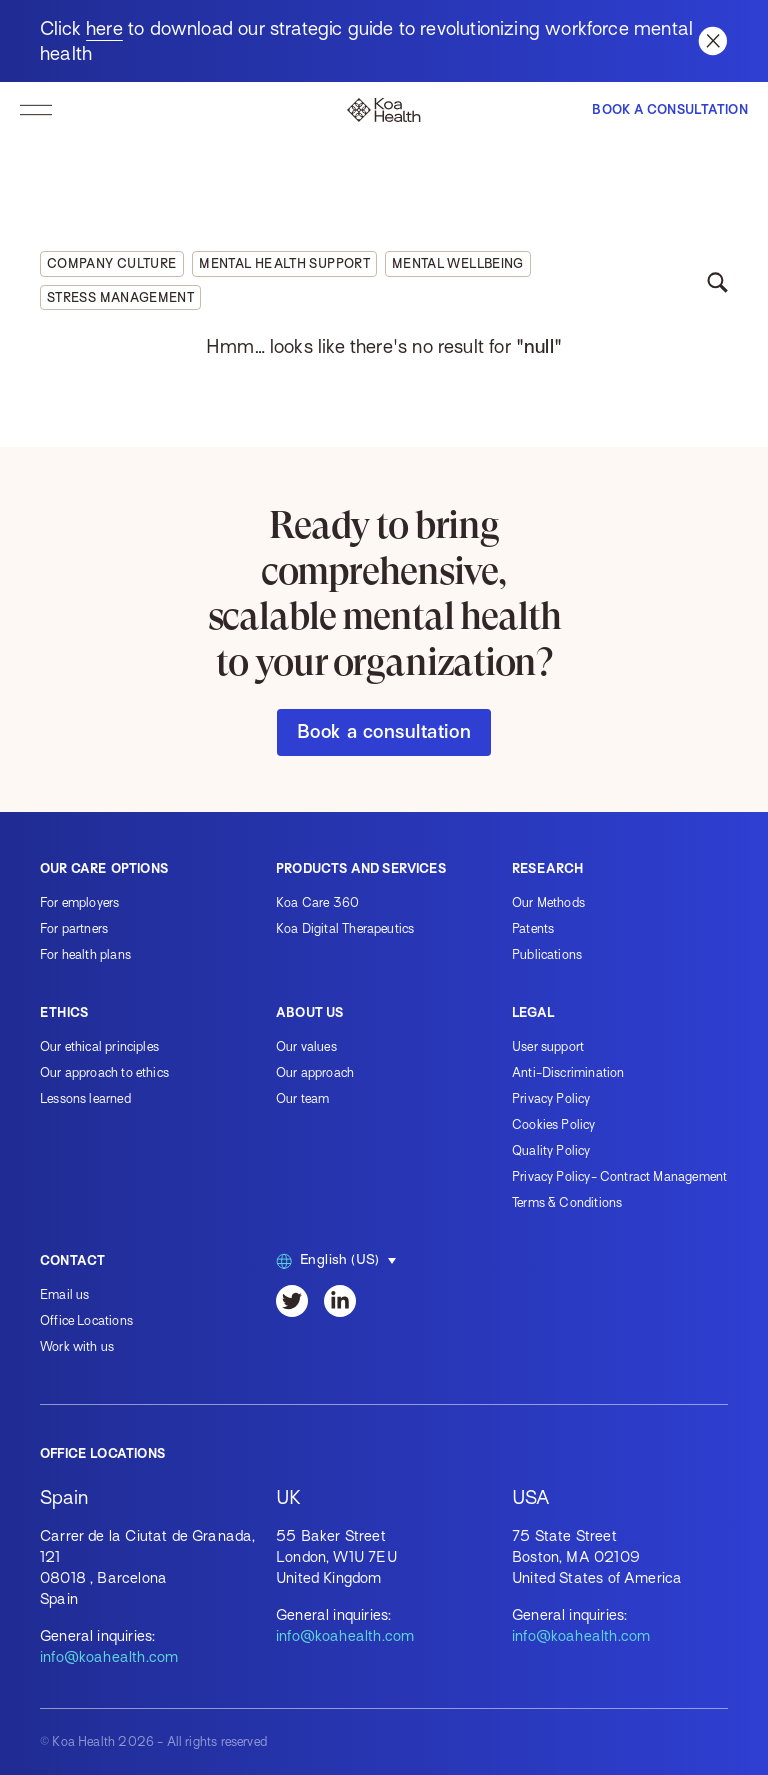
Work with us (77, 1346)
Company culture (112, 263)
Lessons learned (85, 1098)
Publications (547, 954)
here (104, 28)
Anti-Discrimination (568, 1072)
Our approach (315, 1072)
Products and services (361, 868)
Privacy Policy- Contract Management (619, 1176)
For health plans (85, 954)
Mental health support (284, 263)
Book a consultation (384, 731)
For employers (79, 902)
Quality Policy (551, 1150)
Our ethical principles (99, 1046)
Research (547, 868)
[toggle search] (716, 281)
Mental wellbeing (458, 263)
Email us (64, 1294)
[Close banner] (713, 41)
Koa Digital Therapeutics (345, 928)
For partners (74, 928)
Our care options (104, 868)
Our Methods (548, 902)
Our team (302, 1098)
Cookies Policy (554, 1124)
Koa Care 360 (317, 902)
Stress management (120, 297)
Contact (72, 1260)
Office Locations (86, 1320)
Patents (533, 928)
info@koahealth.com (109, 1657)
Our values (306, 1046)
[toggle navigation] (36, 110)
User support (548, 1046)
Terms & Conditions (567, 1202)
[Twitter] (292, 1301)
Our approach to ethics (104, 1072)
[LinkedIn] (340, 1301)
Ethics (64, 1012)
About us (309, 1012)
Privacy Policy (551, 1098)
